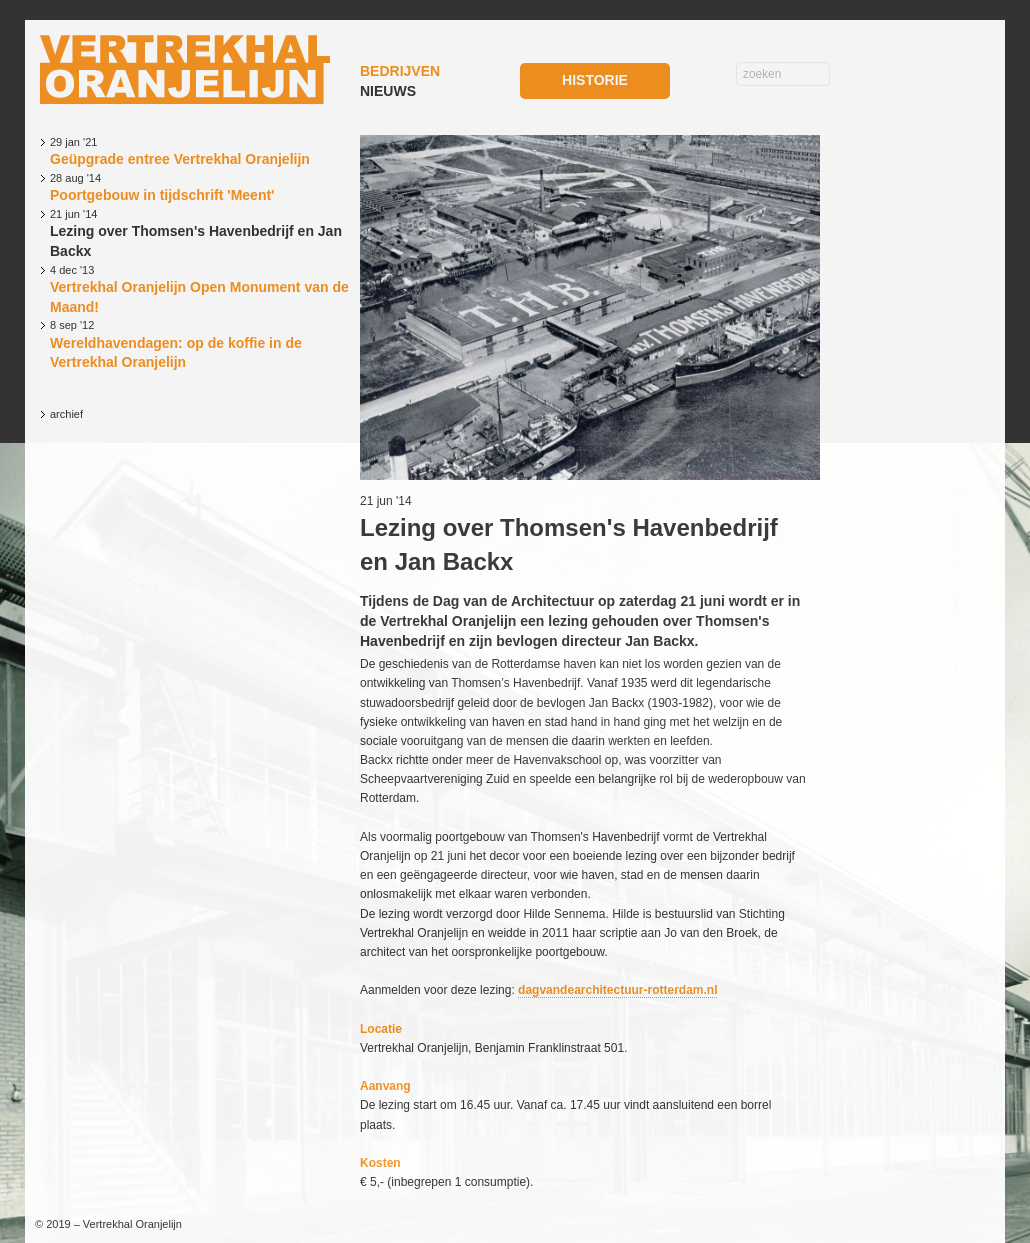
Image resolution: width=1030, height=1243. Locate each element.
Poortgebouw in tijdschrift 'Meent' (200, 187)
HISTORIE (595, 80)
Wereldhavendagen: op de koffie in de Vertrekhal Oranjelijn (200, 344)
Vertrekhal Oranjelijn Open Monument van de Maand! (200, 289)
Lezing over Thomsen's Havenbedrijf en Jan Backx (200, 233)
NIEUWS (388, 91)
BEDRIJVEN (400, 71)
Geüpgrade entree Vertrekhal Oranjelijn (200, 151)
